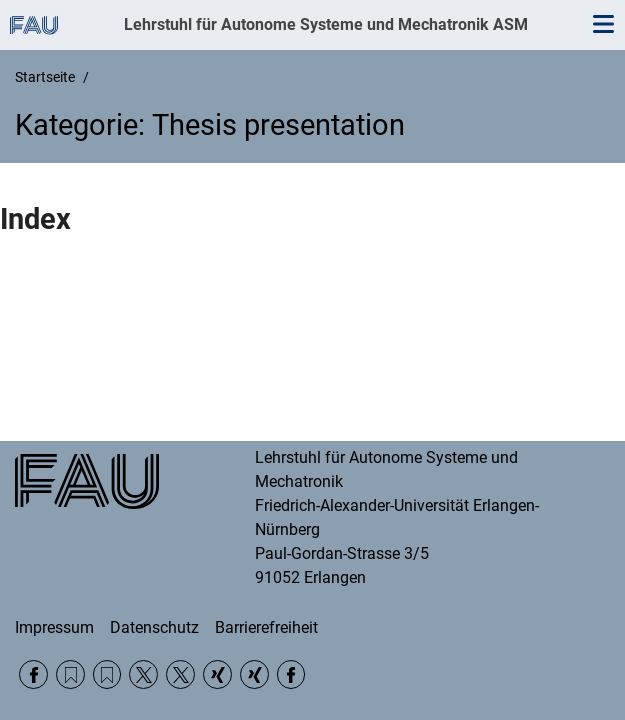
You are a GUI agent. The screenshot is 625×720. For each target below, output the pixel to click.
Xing (217, 674)
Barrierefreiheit (266, 627)
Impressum (54, 627)
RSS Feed (70, 674)
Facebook (33, 674)
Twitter (143, 674)
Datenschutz (154, 627)
